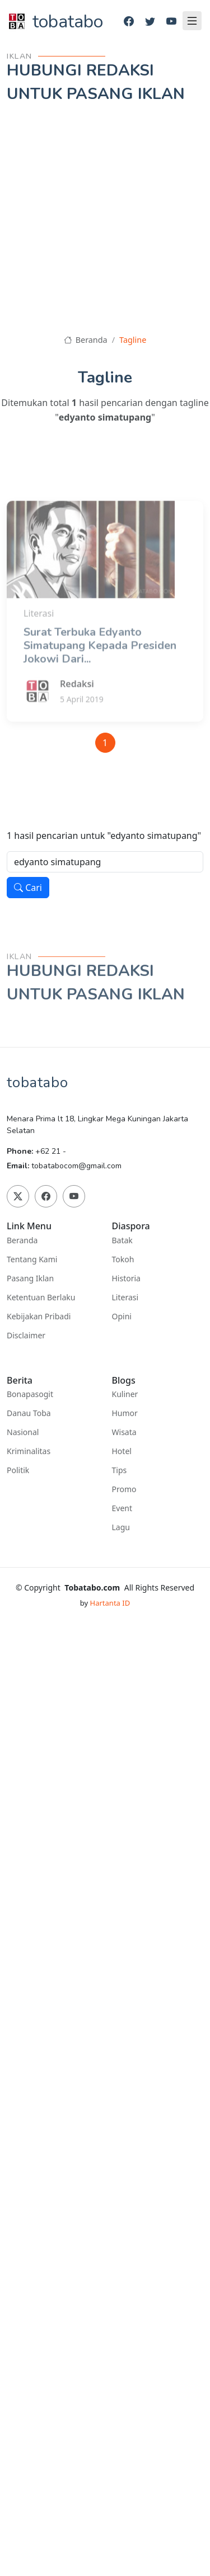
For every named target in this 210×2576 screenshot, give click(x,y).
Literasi (125, 1297)
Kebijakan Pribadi (39, 1316)
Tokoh (123, 1259)
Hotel (122, 1451)
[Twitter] (150, 21)
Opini (122, 1316)
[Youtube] (171, 21)
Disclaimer (26, 1335)
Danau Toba (29, 1413)
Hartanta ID (110, 1603)
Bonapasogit (30, 1394)
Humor (125, 1413)
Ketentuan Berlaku (41, 1297)
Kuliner (125, 1394)
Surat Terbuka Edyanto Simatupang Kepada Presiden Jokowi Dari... (100, 675)
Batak (122, 1240)
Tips (119, 1470)
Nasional (23, 1432)
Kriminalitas (28, 1451)
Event (122, 1508)
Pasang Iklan (30, 1278)
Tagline (132, 339)
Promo (124, 1489)
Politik (18, 1470)
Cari (28, 887)
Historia (126, 1278)
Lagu (121, 1527)
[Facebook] (128, 21)
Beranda (86, 339)
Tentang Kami (32, 1259)
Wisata (124, 1432)
